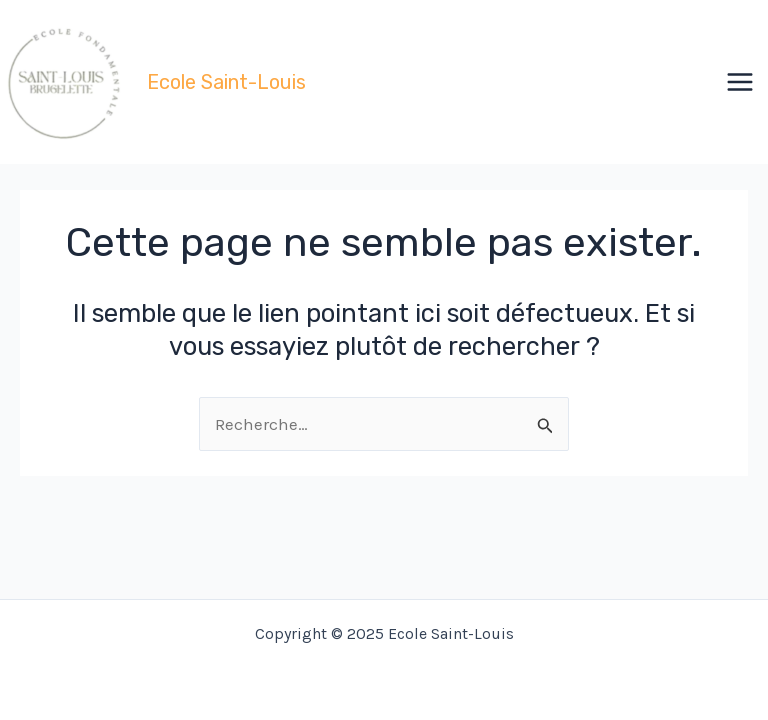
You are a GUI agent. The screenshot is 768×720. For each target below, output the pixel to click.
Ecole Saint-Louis (226, 82)
